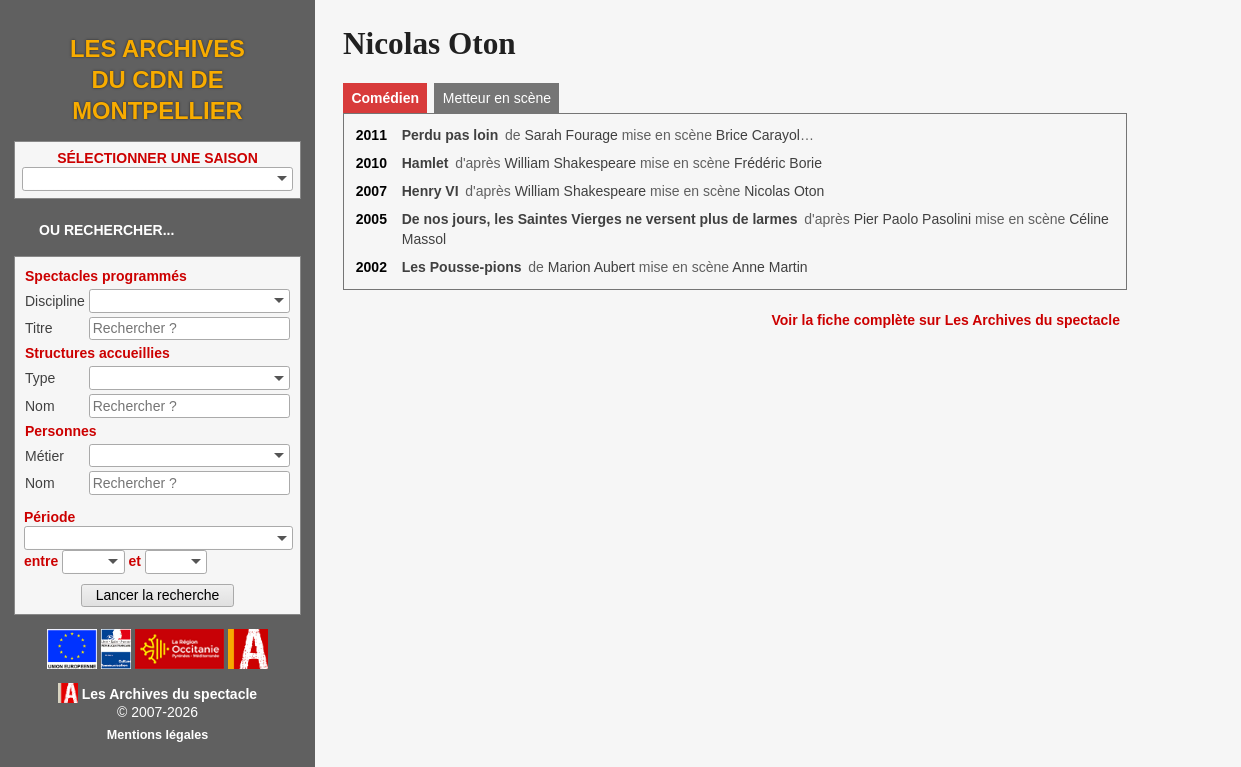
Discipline (55, 301)
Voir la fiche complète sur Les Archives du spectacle (945, 320)
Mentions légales (157, 735)
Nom (40, 406)
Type (40, 378)
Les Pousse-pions (462, 267)
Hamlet (425, 163)
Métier (44, 456)
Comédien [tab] (385, 98)
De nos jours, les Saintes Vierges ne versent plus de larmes (600, 219)
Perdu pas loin (450, 135)
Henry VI (430, 191)
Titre (38, 328)
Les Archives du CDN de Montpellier (157, 79)
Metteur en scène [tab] (497, 98)
